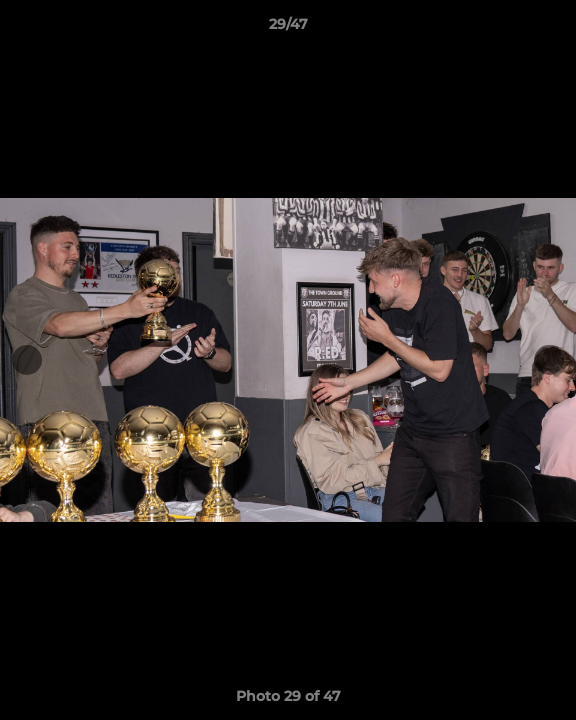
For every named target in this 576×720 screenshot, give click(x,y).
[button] (552, 29)
